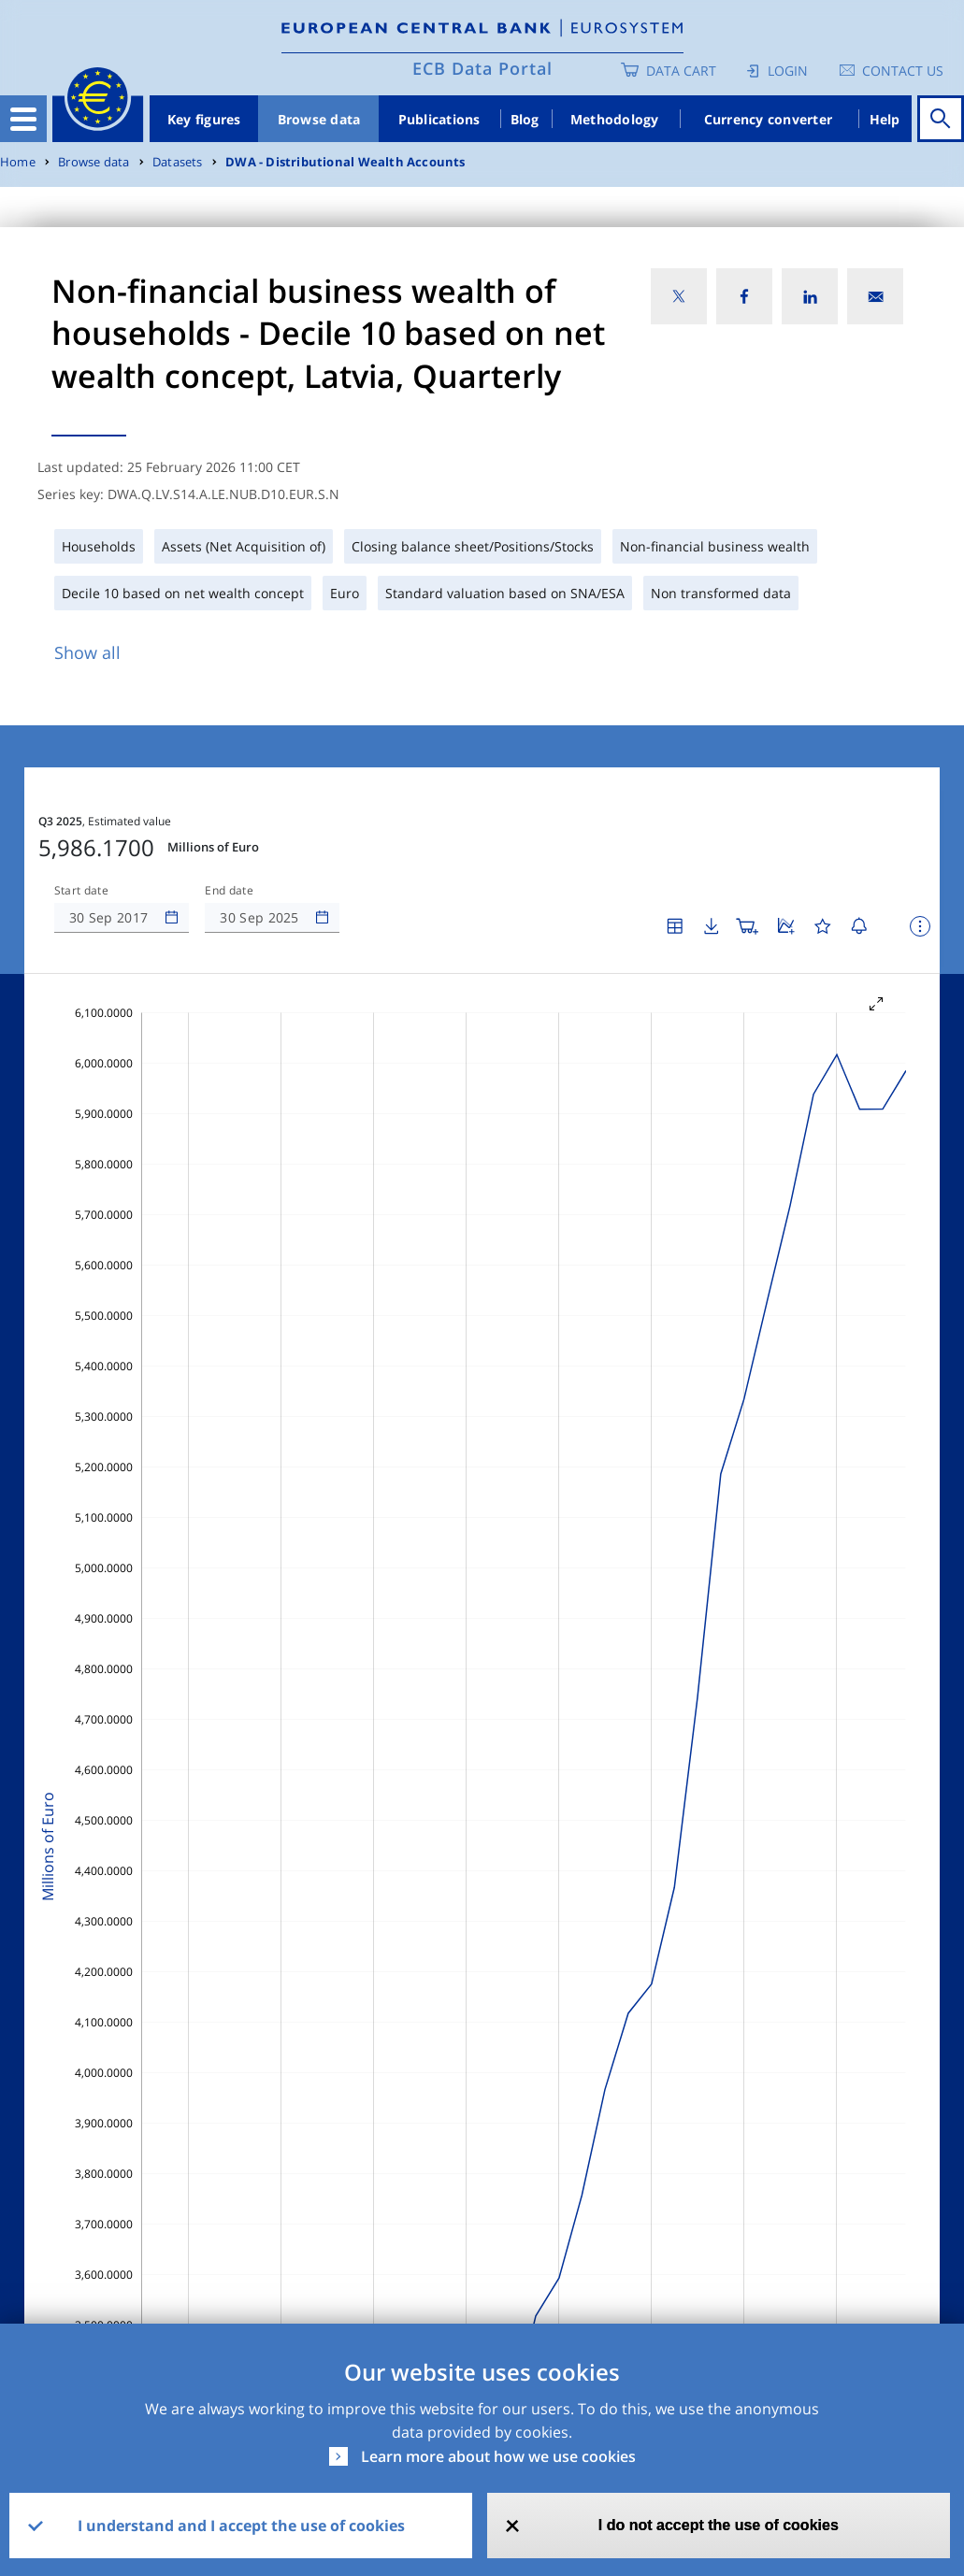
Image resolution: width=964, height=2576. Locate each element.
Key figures (204, 119)
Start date (81, 890)
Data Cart (681, 70)
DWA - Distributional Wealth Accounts (345, 162)
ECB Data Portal (482, 68)
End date (229, 890)
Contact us (902, 70)
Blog (525, 119)
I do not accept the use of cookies (718, 2525)
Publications (439, 119)
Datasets (177, 162)
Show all (87, 652)
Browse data (319, 119)
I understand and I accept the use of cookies (241, 2525)
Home (18, 162)
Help (885, 119)
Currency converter (768, 119)
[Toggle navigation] (23, 118)
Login (788, 70)
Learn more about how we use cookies (498, 2456)
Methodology (614, 119)
